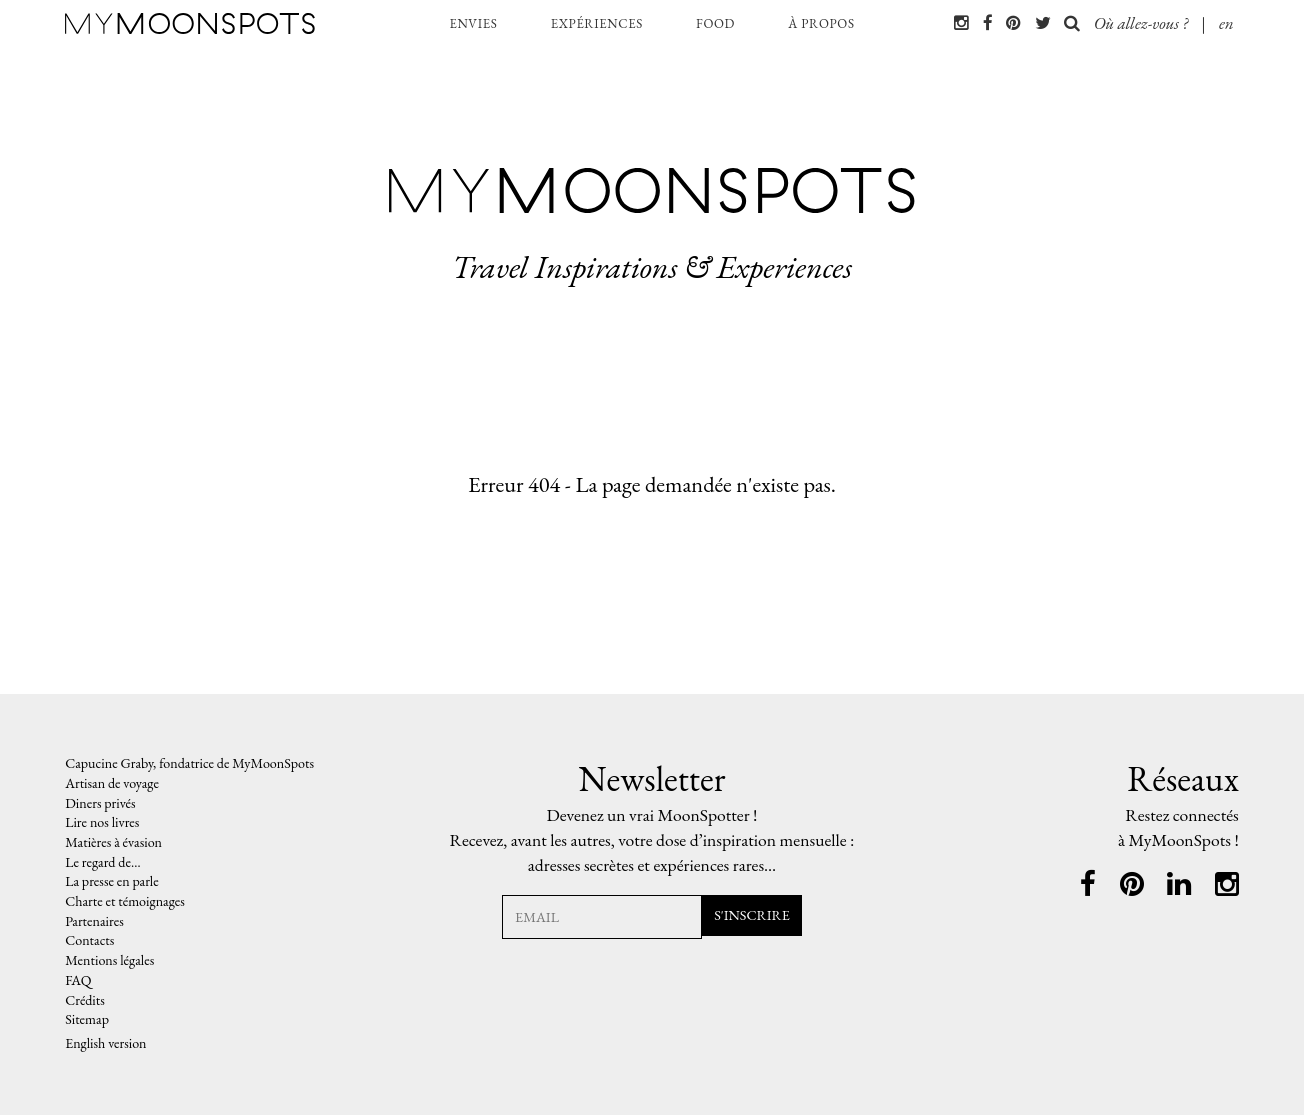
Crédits (85, 1000)
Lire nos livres (102, 822)
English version (105, 1043)
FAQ (78, 980)
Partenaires (94, 921)
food (715, 23)
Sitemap (87, 1019)
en (1226, 23)
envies (473, 23)
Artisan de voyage (112, 783)
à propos (821, 23)
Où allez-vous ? (1126, 23)
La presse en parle (112, 881)
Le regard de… (102, 862)
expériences (597, 23)
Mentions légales (109, 960)
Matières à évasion (113, 842)
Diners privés (100, 803)
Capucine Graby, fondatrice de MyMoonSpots (189, 763)
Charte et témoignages (126, 901)
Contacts (89, 940)
